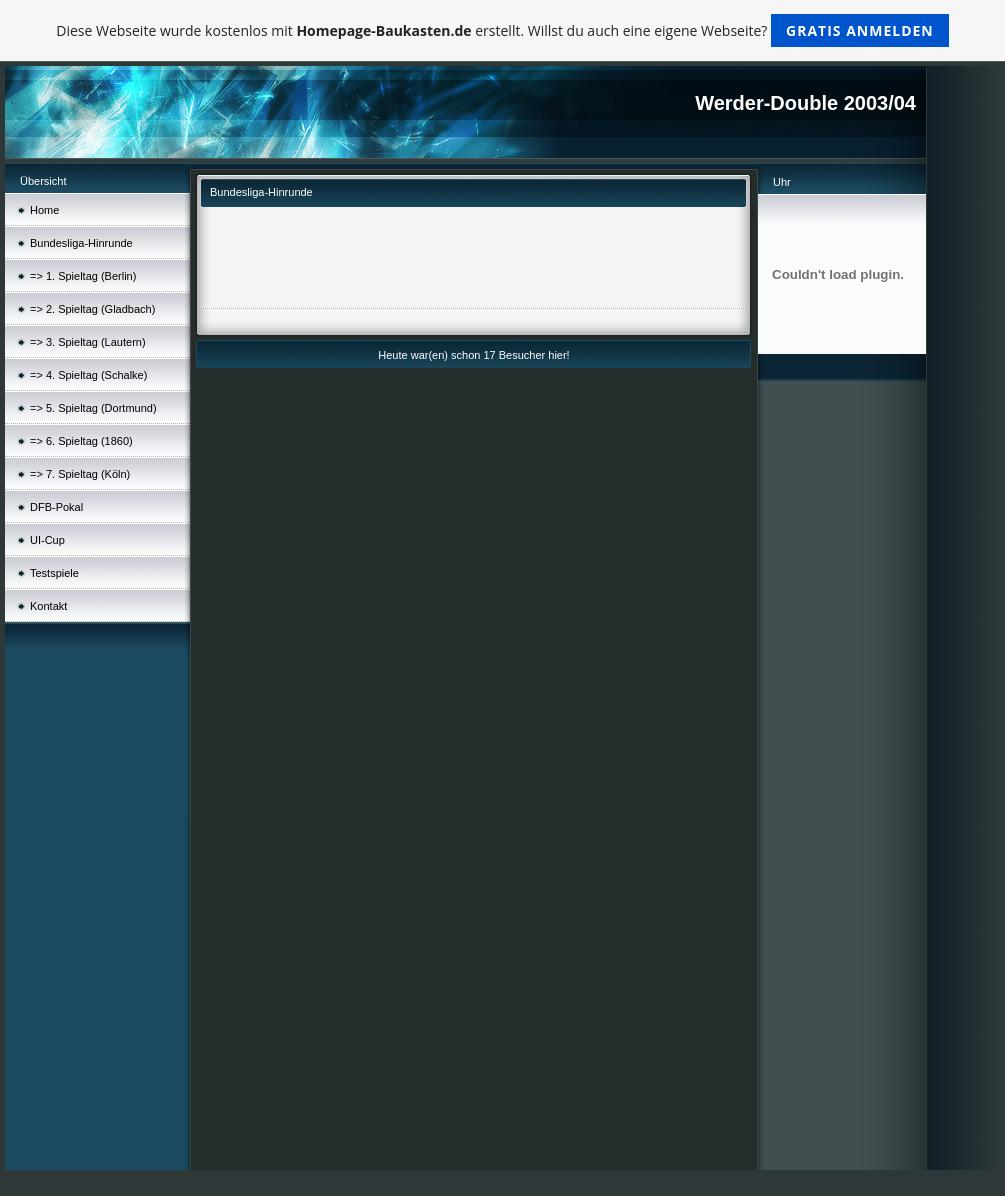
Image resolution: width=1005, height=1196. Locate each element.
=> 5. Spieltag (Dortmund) (93, 408)
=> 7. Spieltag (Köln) (80, 474)
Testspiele (54, 573)
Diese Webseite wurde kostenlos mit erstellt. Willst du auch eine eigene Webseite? (502, 30)
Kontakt (48, 606)
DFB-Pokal (56, 507)
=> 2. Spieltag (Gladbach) (92, 309)
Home (44, 210)
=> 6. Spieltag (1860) (81, 441)
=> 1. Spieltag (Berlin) (83, 276)
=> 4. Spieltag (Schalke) (88, 375)
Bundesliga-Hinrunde (81, 243)
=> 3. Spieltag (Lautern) (88, 342)
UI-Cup (47, 540)
